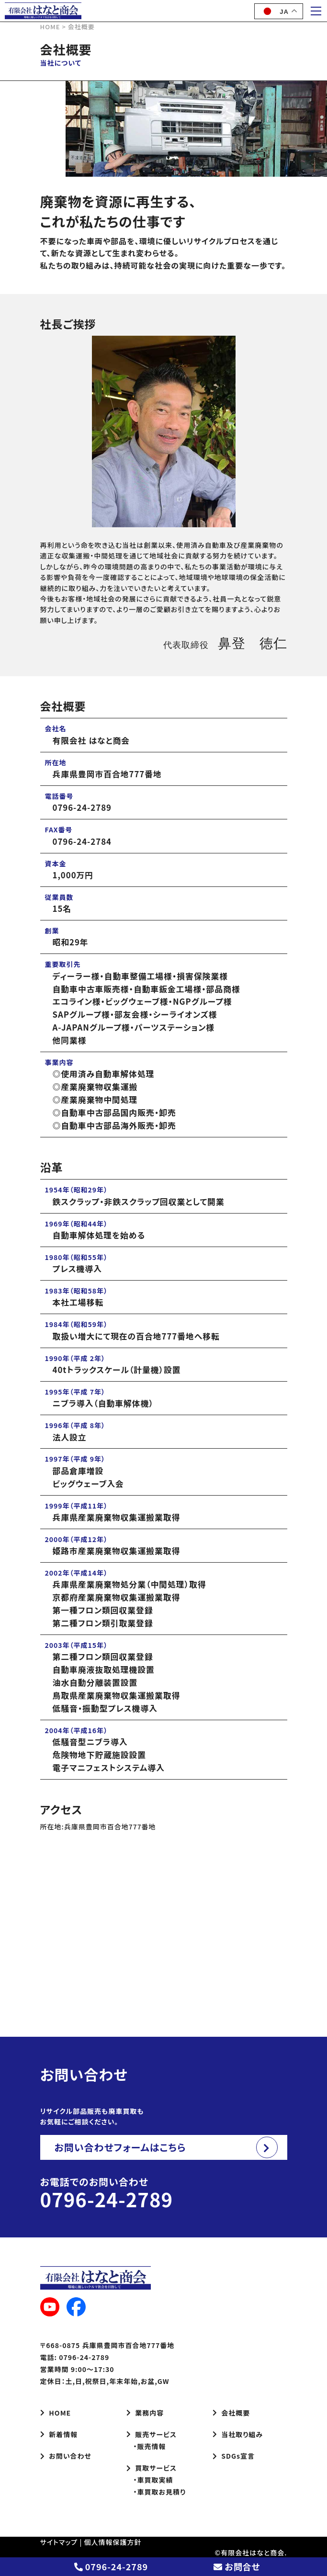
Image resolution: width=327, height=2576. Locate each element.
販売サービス (151, 2434)
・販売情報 (146, 2446)
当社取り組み (238, 2434)
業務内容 (145, 2412)
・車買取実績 (149, 2480)
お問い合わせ (65, 2456)
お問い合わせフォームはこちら (120, 2147)
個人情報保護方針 (112, 2542)
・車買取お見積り (156, 2492)
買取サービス (151, 2468)
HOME (55, 2412)
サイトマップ (59, 2542)
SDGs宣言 (234, 2456)
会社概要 (231, 2412)
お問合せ (237, 2566)
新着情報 (59, 2434)
